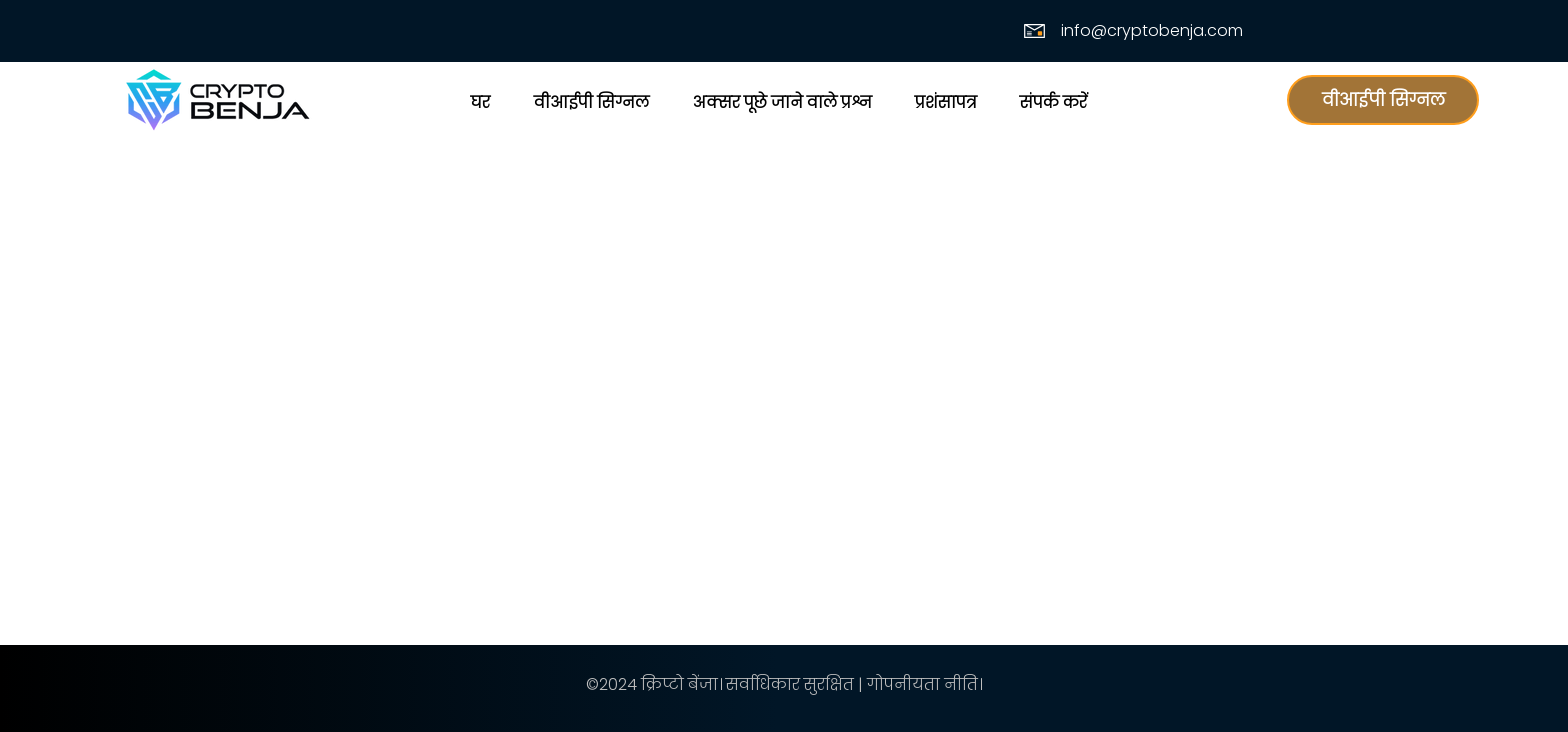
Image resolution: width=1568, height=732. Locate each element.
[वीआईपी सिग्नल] (1383, 100)
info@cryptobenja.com (1152, 30)
